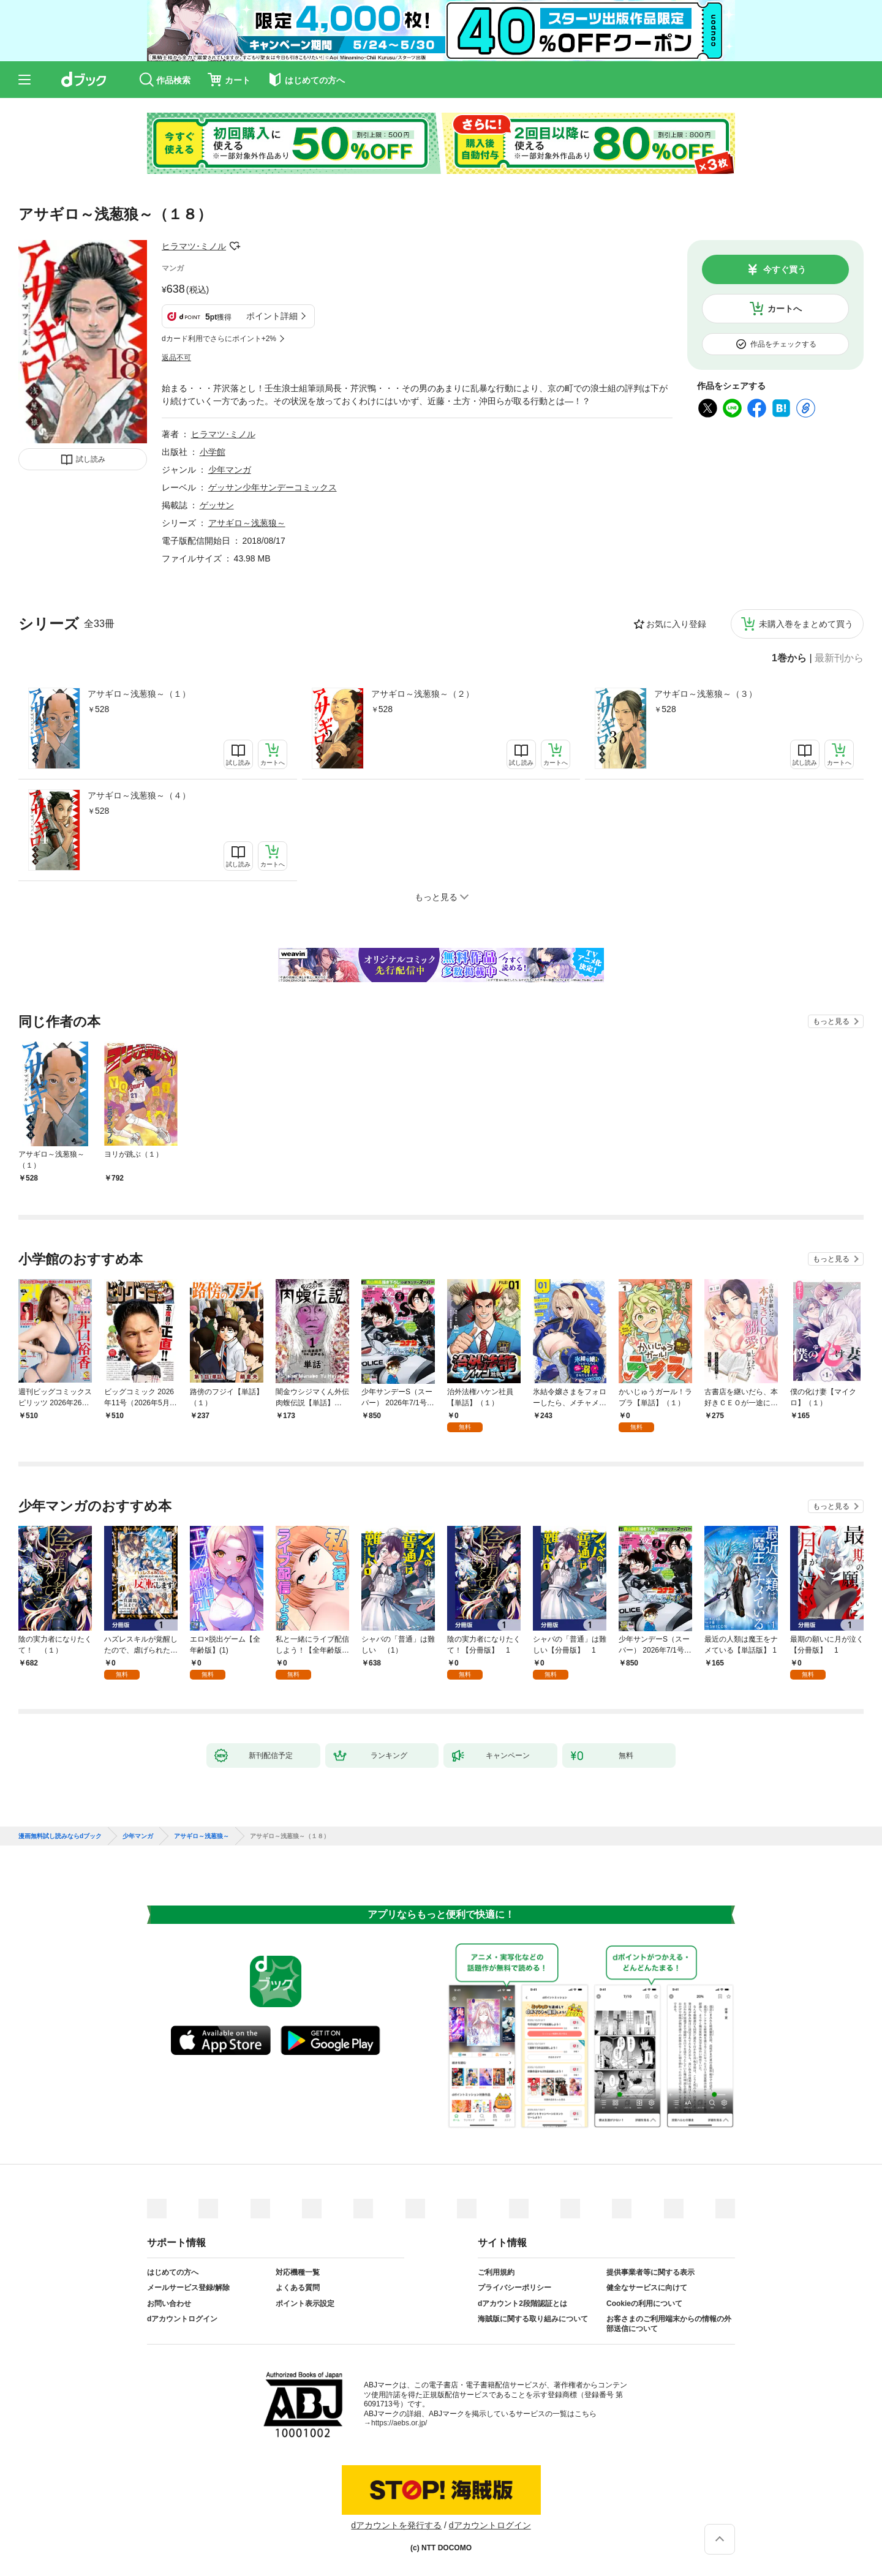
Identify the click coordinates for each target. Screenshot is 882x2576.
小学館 (212, 452)
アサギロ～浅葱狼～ (246, 523)
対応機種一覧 (298, 2272)
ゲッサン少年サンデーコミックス (272, 487)
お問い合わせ (169, 2303)
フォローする (234, 246)
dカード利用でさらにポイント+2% (219, 338)
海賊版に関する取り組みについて (533, 2319)
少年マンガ (229, 470)
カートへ (784, 309)
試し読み (90, 459)
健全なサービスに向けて (646, 2287)
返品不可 (176, 357)
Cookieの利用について (644, 2303)
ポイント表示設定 (305, 2303)
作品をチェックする (783, 344)
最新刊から (839, 658)
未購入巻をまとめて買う (806, 624)
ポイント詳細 (272, 316)
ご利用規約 (496, 2272)
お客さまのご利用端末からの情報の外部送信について (668, 2324)
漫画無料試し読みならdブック (60, 1836)
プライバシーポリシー (514, 2287)
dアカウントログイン (182, 2319)
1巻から (789, 658)
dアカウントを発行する (396, 2525)
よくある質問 (298, 2287)
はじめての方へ (172, 2272)
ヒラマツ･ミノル (194, 246)
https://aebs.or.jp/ (399, 2423)
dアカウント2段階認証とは (522, 2303)
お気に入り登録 (676, 624)
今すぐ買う (784, 269)
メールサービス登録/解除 (188, 2287)
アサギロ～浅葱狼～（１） (139, 694)
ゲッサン (217, 505)
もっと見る (831, 1021)
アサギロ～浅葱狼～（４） (139, 795)
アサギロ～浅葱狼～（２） (422, 694)
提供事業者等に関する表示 (650, 2272)
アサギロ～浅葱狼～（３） (705, 694)
